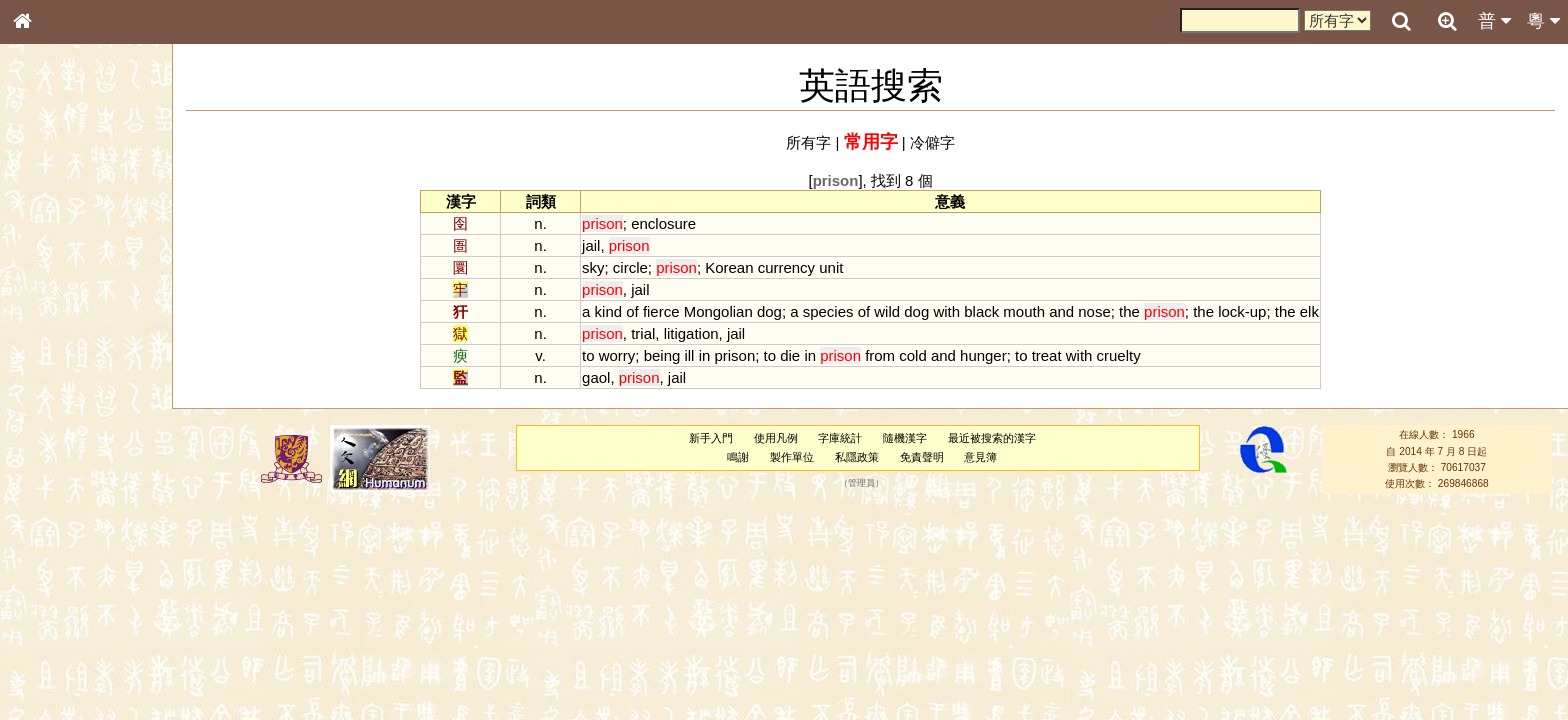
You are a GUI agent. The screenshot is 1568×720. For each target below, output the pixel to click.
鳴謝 (738, 457)
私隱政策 (857, 457)
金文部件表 (55, 322)
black (981, 311)
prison (734, 355)
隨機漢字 (905, 438)
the (1129, 311)
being (662, 355)
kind (608, 311)
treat (1047, 355)
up (1258, 311)
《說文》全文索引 (73, 615)
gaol (596, 377)
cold (912, 355)
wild (887, 311)
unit (831, 267)
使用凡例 (776, 438)
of (632, 311)
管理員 (861, 484)
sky (593, 267)
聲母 (40, 526)
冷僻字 (932, 142)
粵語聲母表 (55, 410)
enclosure (663, 223)
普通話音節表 (61, 544)
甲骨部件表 (55, 303)
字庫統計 (840, 438)
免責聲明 (922, 457)
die (790, 355)
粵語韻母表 (55, 429)
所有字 (808, 142)
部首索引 (49, 267)
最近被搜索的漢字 (992, 438)
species (828, 311)
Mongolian (718, 311)
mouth (1024, 311)
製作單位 (792, 457)
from (880, 355)
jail (591, 245)
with (946, 311)
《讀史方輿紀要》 (73, 633)
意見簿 (980, 457)
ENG (88, 220)
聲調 (95, 526)
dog (769, 311)
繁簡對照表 (55, 669)
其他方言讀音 (61, 562)
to (588, 355)
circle (630, 267)
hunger (983, 355)
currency (786, 267)
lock (1231, 311)
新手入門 (711, 438)
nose (1094, 311)
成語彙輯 (49, 651)
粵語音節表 (55, 392)
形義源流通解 (61, 340)
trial (643, 333)
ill (689, 355)
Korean (729, 267)
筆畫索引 (49, 285)
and (1061, 311)
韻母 (68, 526)
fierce (661, 311)
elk (1309, 311)
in (705, 355)
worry (617, 355)
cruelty (1119, 355)
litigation (691, 333)
